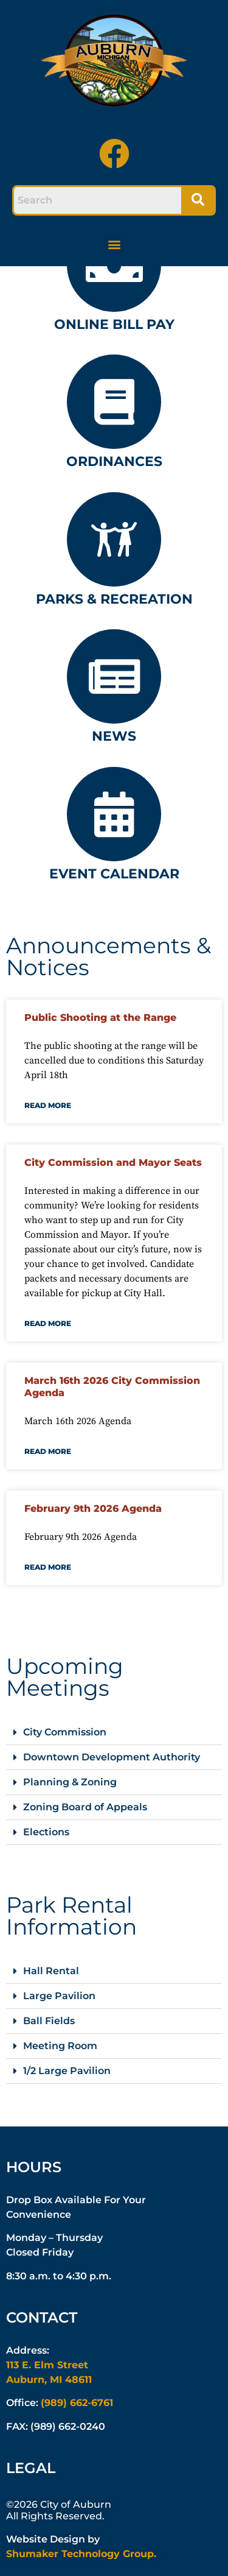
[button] (114, 244)
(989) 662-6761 (77, 2402)
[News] (114, 676)
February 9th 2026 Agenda (93, 1508)
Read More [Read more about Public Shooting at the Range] (47, 1105)
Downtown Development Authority (111, 1757)
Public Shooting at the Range (100, 1017)
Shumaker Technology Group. (81, 2554)
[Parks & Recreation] (114, 539)
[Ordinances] (114, 402)
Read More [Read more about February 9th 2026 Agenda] (47, 1567)
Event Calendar (114, 874)
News (114, 736)
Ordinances (114, 461)
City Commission (64, 1732)
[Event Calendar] (114, 814)
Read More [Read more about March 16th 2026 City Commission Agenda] (47, 1451)
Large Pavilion (59, 1996)
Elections (46, 1832)
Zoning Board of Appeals (85, 1807)
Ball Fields (49, 2021)
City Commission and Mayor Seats (113, 1162)
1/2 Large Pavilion (67, 2071)
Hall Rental (51, 1971)
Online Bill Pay (114, 324)
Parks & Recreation (114, 599)
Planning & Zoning (70, 1782)
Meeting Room (60, 2046)
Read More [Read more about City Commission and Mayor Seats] (47, 1323)
